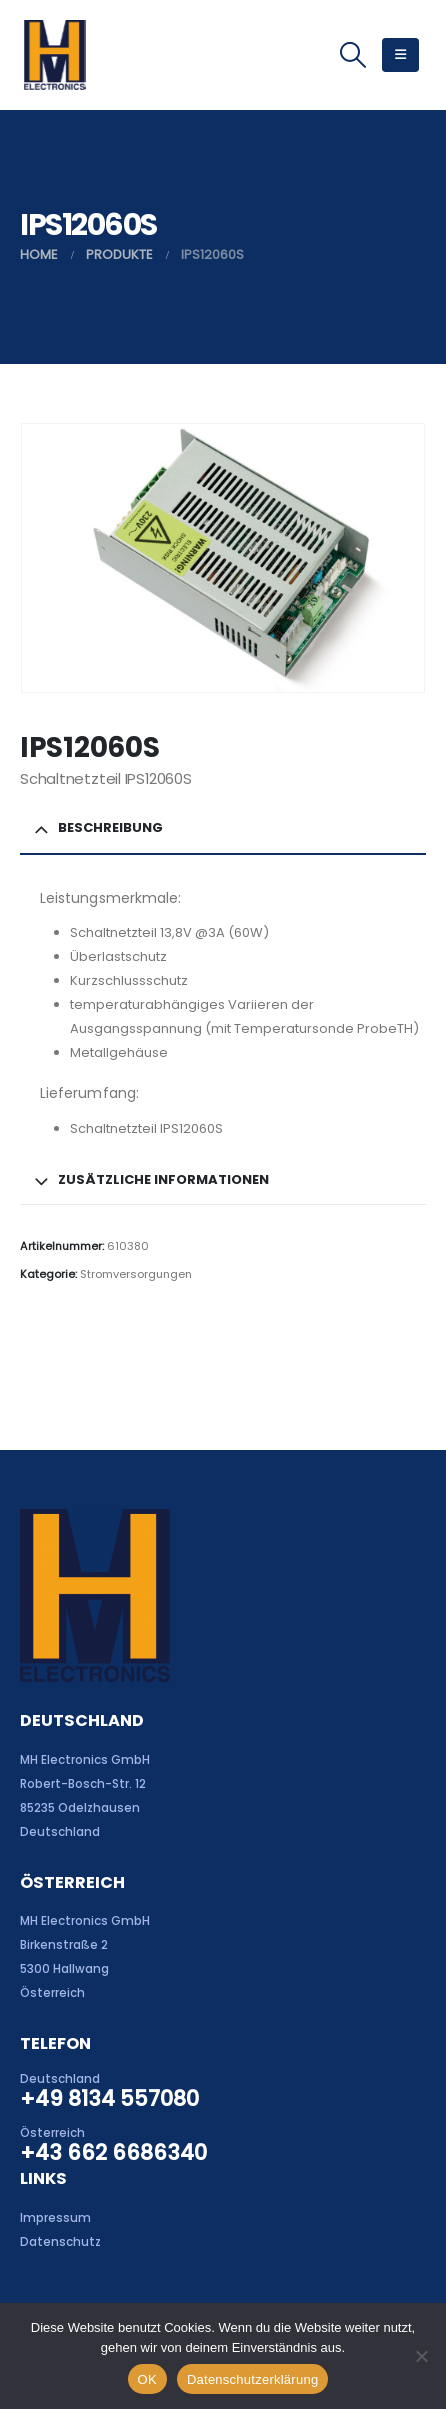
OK (147, 2379)
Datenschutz (60, 2242)
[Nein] (421, 2356)
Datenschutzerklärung (252, 2379)
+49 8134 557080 (109, 2098)
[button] (352, 55)
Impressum (55, 2218)
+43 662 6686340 (113, 2152)
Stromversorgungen (136, 1274)
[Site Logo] (54, 55)
